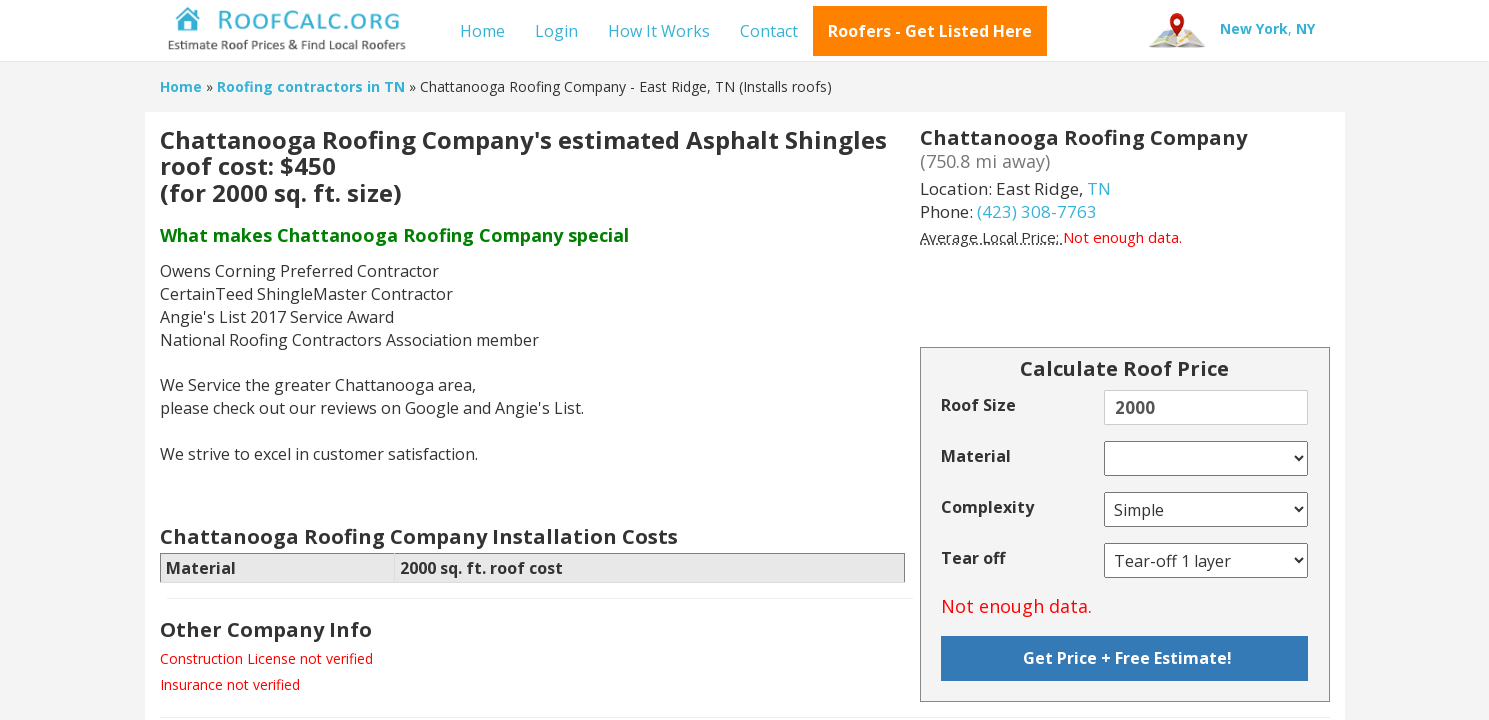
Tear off (973, 558)
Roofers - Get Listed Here (930, 31)
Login (556, 31)
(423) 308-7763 (1037, 211)
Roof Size (978, 405)
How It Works (659, 31)
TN (1099, 188)
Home (482, 31)
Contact (769, 31)
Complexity (987, 507)
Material (976, 456)
